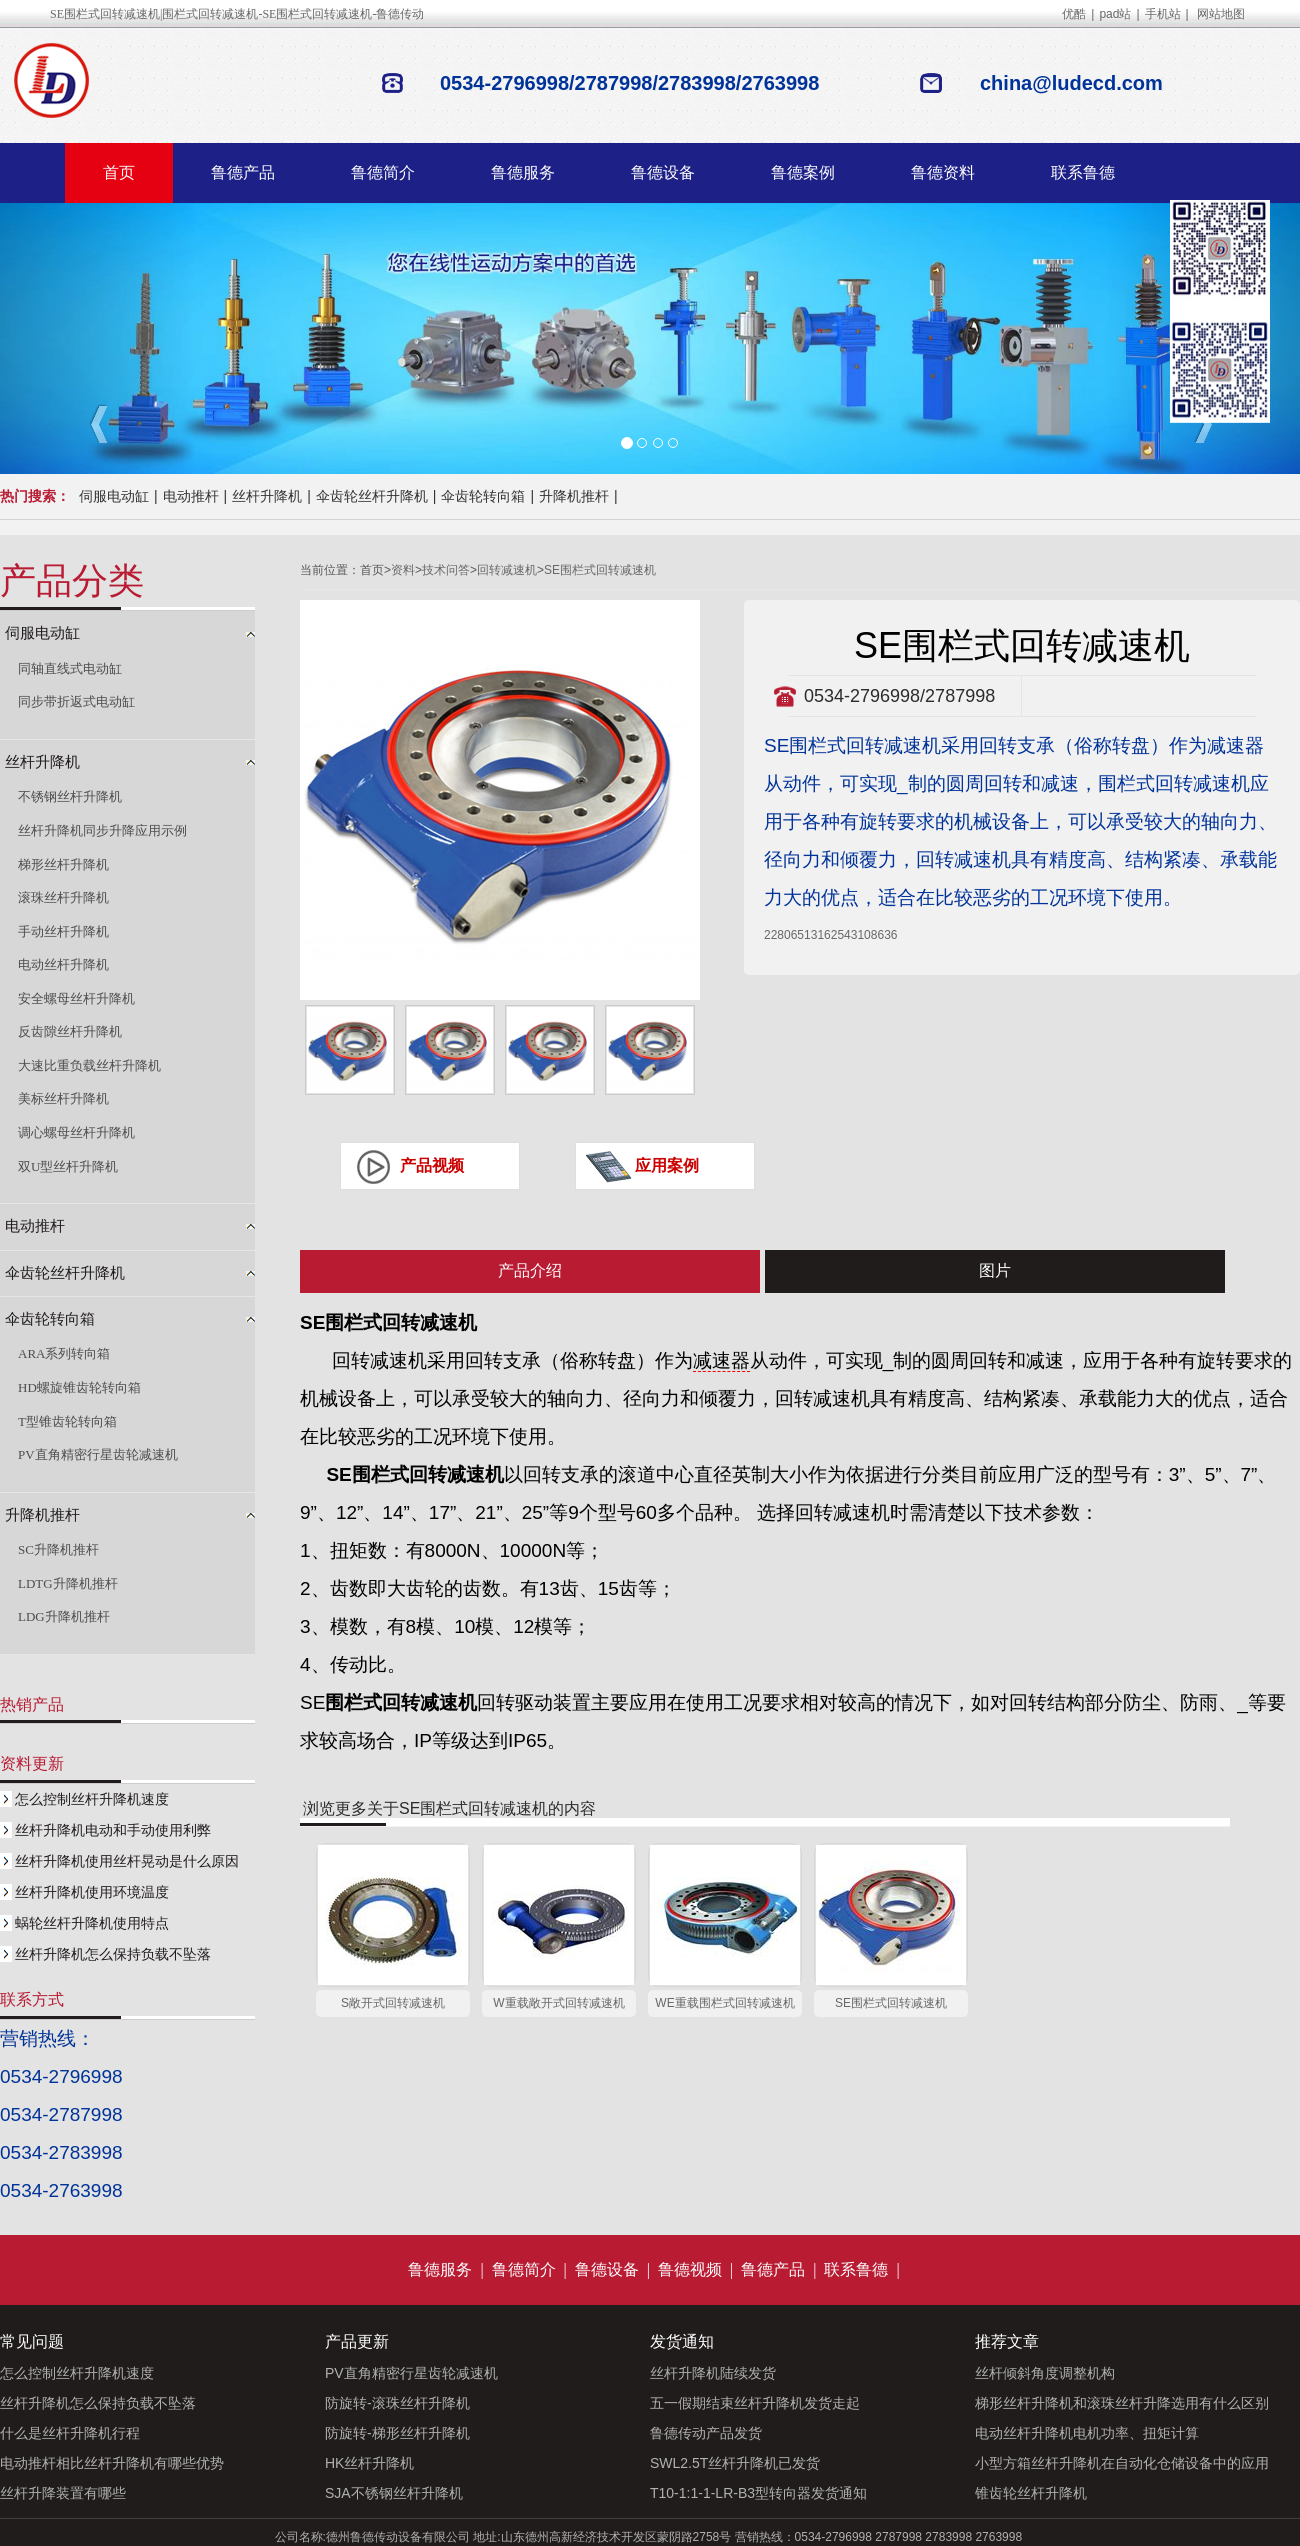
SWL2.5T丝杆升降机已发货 (735, 2463)
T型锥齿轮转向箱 (67, 1421)
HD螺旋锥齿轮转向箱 (79, 1387)
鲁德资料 (943, 172)
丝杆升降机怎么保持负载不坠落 (113, 1954)
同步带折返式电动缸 (76, 701)
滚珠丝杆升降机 (63, 897)
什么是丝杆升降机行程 (70, 2433)
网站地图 (1221, 14)
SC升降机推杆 (58, 1549)
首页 (119, 172)
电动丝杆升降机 (63, 964)
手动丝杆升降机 (63, 931)
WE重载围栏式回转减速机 (724, 2003)
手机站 (1163, 14)
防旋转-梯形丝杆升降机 (397, 2433)
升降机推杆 (574, 496)
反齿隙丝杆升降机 (70, 1031)
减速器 (721, 1360)
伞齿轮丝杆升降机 (372, 496)
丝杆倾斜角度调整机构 (1045, 2373)
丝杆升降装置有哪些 (63, 2493)
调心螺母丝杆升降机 (76, 1132)
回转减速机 (507, 570)
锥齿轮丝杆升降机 (1031, 2493)
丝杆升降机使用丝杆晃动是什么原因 (127, 1861)
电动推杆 (191, 496)
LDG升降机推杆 (64, 1616)
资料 (403, 570)
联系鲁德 (1083, 172)
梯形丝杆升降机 (63, 864)
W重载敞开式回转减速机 (558, 2003)
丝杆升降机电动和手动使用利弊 (113, 1830)
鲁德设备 (663, 172)
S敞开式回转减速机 (393, 2003)
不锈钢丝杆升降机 (70, 796)
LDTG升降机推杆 (68, 1583)
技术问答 (446, 570)
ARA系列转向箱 (64, 1353)
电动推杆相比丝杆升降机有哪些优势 (112, 2463)
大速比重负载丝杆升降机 (89, 1065)
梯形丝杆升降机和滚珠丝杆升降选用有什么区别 (1122, 2403)
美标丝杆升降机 (63, 1098)
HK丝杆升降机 (369, 2463)
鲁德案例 (803, 172)
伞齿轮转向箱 (483, 496)
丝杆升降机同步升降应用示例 (102, 830)
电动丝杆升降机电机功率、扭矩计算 (1087, 2433)
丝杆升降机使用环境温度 (92, 1892)
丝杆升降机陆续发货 (713, 2373)
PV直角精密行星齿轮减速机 (98, 1454)
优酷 (1074, 14)
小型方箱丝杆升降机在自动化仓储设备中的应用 (1122, 2463)
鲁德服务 (523, 172)
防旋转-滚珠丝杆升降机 (397, 2403)
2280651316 (797, 935)
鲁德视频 (690, 2269)
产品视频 (432, 1165)
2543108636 (864, 935)
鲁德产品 (243, 172)
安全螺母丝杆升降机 (76, 998)
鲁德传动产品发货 (706, 2433)
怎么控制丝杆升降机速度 (92, 1799)
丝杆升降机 (267, 496)
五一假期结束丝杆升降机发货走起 (755, 2403)
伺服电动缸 (114, 496)
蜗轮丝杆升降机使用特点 (92, 1923)
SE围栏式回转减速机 (600, 570)
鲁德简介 (383, 172)
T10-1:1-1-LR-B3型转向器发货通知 (758, 2493)
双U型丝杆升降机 (68, 1166)
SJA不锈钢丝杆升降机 (394, 2493)
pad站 (1115, 14)
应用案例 (667, 1165)
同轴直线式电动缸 (70, 668)
